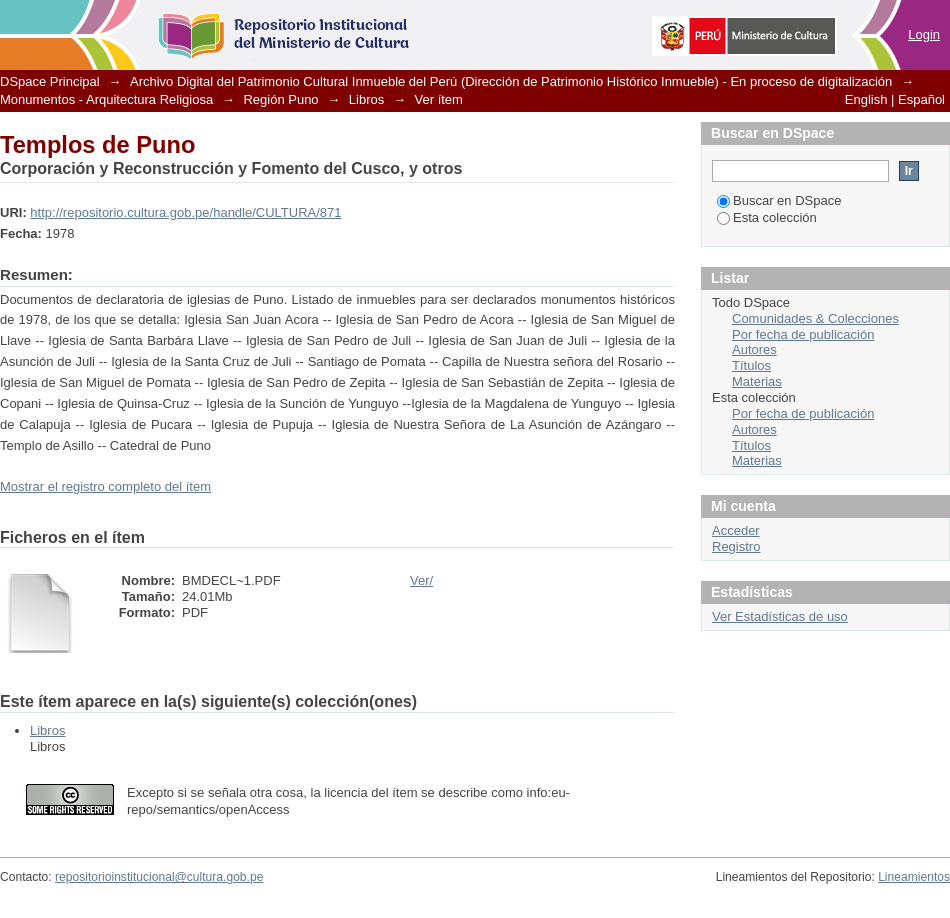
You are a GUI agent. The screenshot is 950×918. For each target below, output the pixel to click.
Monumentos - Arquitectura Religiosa (106, 99)
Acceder (736, 530)
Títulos (751, 365)
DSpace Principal (50, 81)
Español (921, 99)
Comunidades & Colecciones (815, 318)
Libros (366, 99)
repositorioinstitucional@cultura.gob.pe (159, 877)
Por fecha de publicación (803, 334)
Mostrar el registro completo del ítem (105, 486)
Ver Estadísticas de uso (780, 616)
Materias (757, 381)
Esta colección (767, 217)
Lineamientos (914, 877)
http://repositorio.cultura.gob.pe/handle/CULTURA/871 (185, 212)
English (866, 99)
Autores (754, 349)
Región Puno (280, 99)
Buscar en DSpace (779, 200)
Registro (736, 546)
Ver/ (421, 580)
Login (924, 34)
